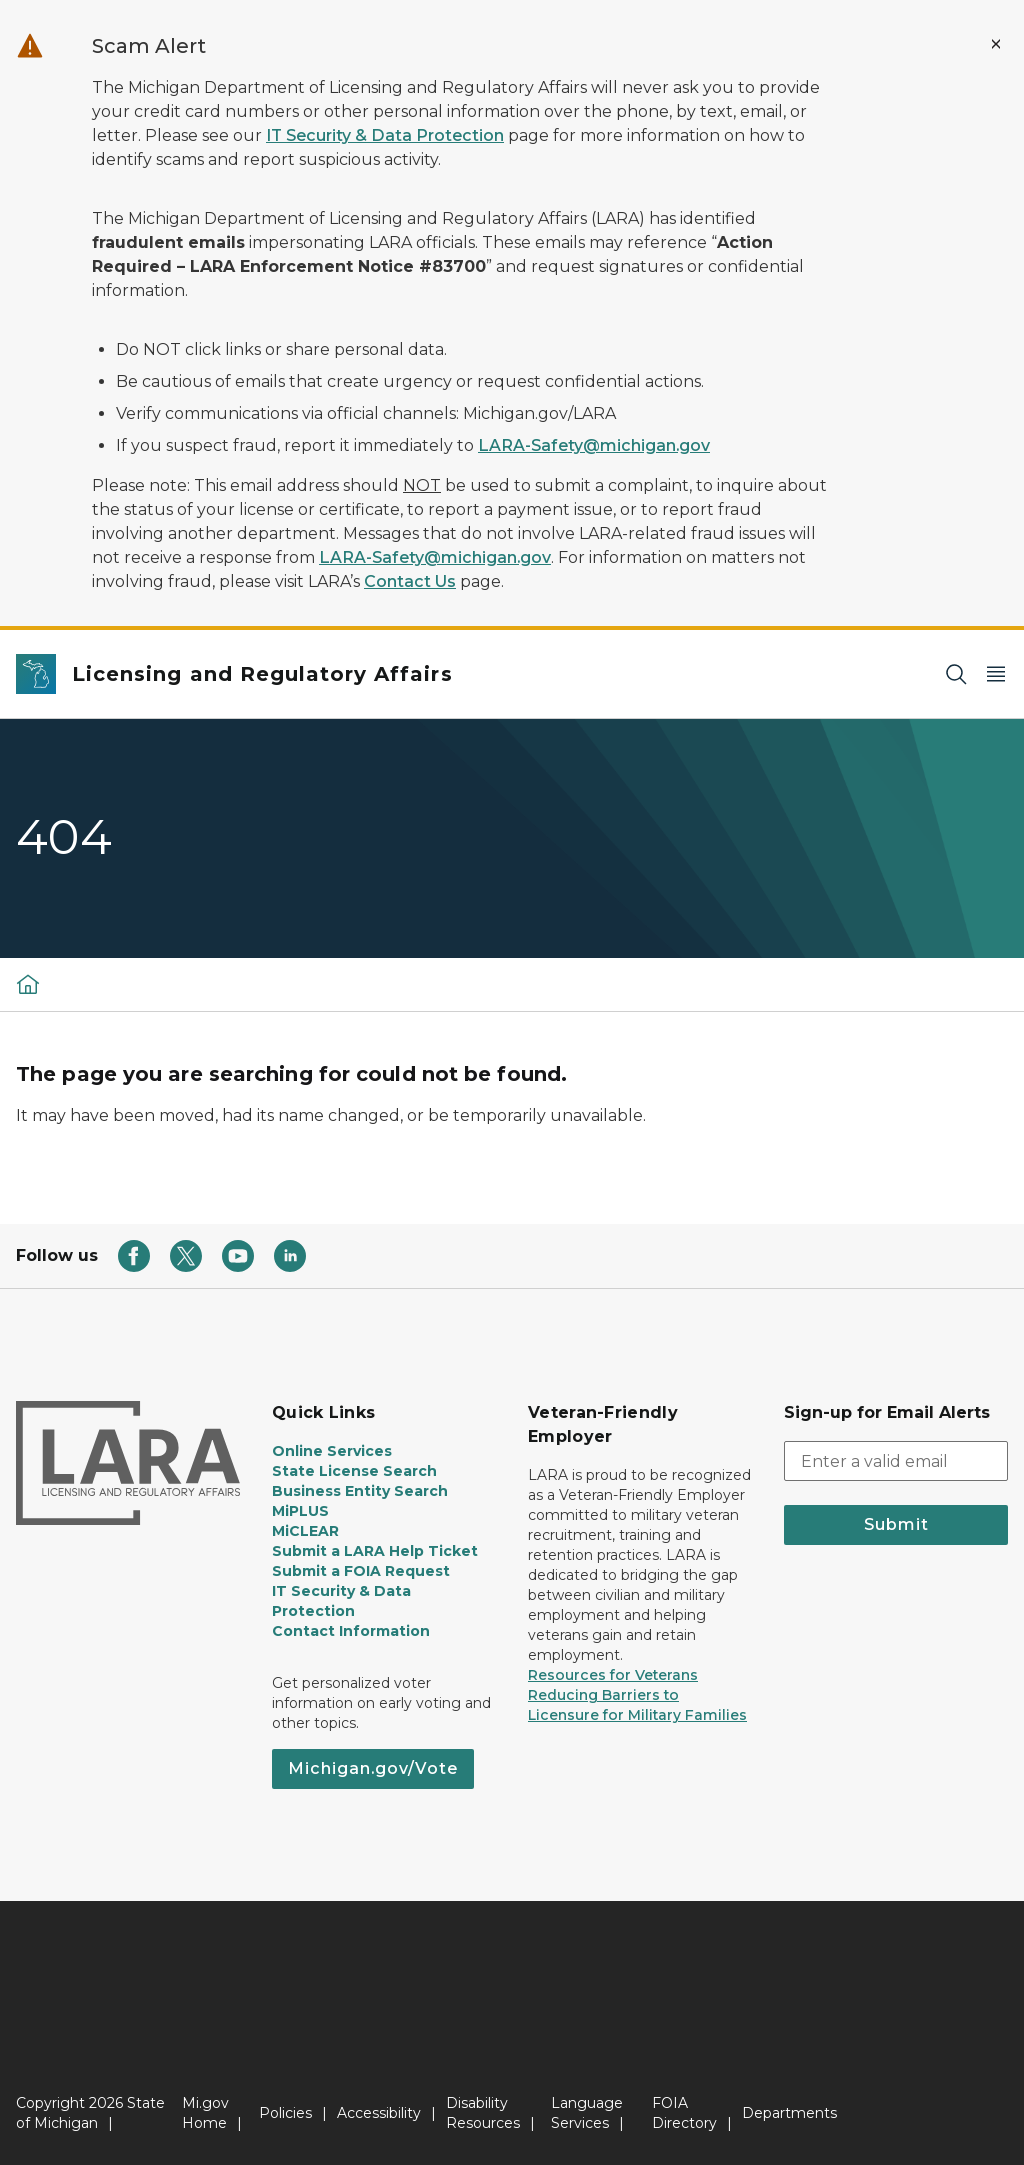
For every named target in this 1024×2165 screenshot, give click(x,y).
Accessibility (379, 2113)
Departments (789, 2113)
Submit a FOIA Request (361, 1571)
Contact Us (410, 581)
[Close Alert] (996, 44)
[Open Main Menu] (996, 674)
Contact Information (351, 1631)
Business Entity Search (360, 1491)
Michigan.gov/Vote (373, 1768)
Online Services (332, 1451)
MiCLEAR (305, 1531)
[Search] (956, 674)
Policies (285, 2113)
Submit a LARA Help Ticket (375, 1551)
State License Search (354, 1471)
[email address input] (896, 1461)
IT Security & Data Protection (385, 135)
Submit (896, 1524)
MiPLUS (300, 1511)
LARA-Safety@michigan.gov (594, 445)
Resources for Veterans (613, 1675)
